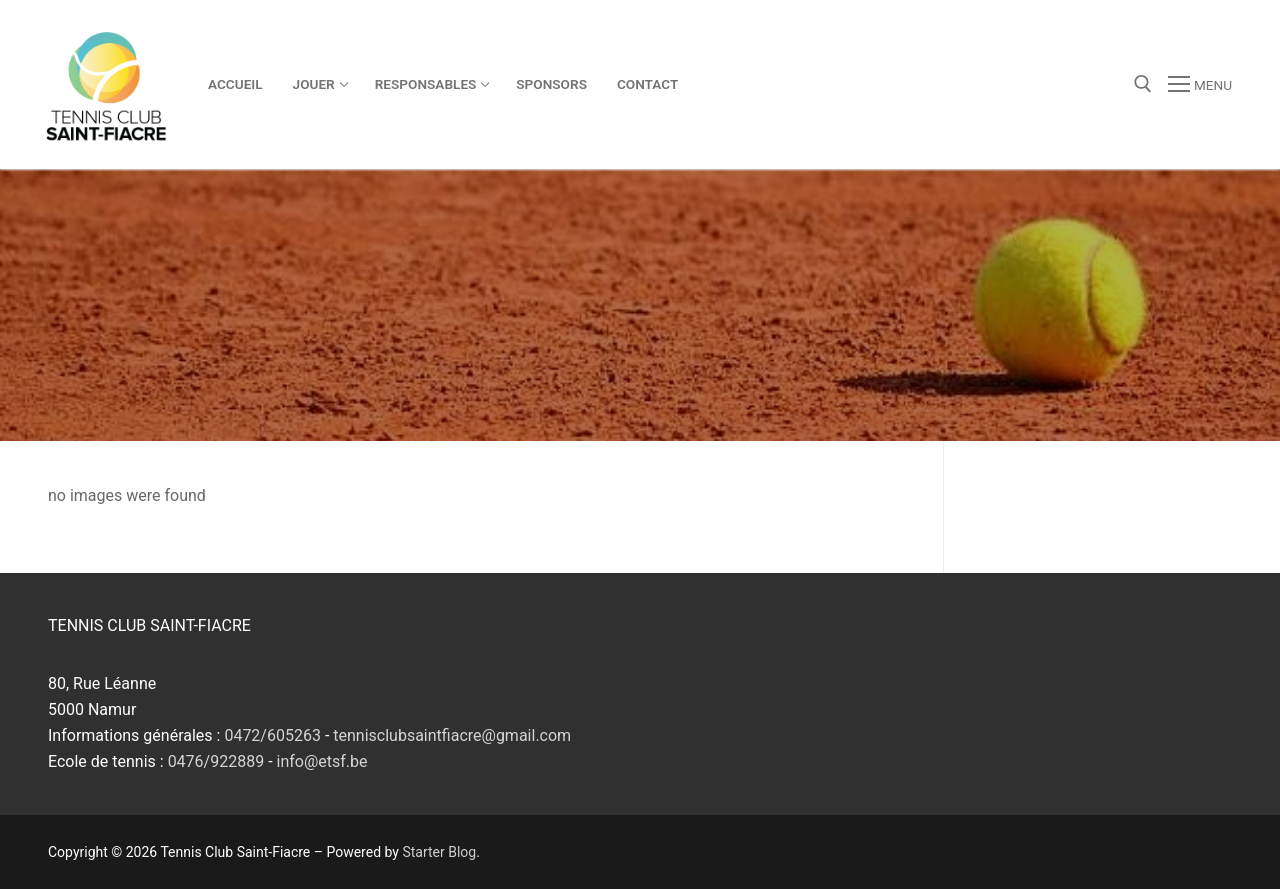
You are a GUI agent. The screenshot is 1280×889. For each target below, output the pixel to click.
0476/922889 (216, 761)
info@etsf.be (322, 761)
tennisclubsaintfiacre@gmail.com (452, 735)
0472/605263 (272, 735)
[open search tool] (1143, 84)
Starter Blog (439, 852)
